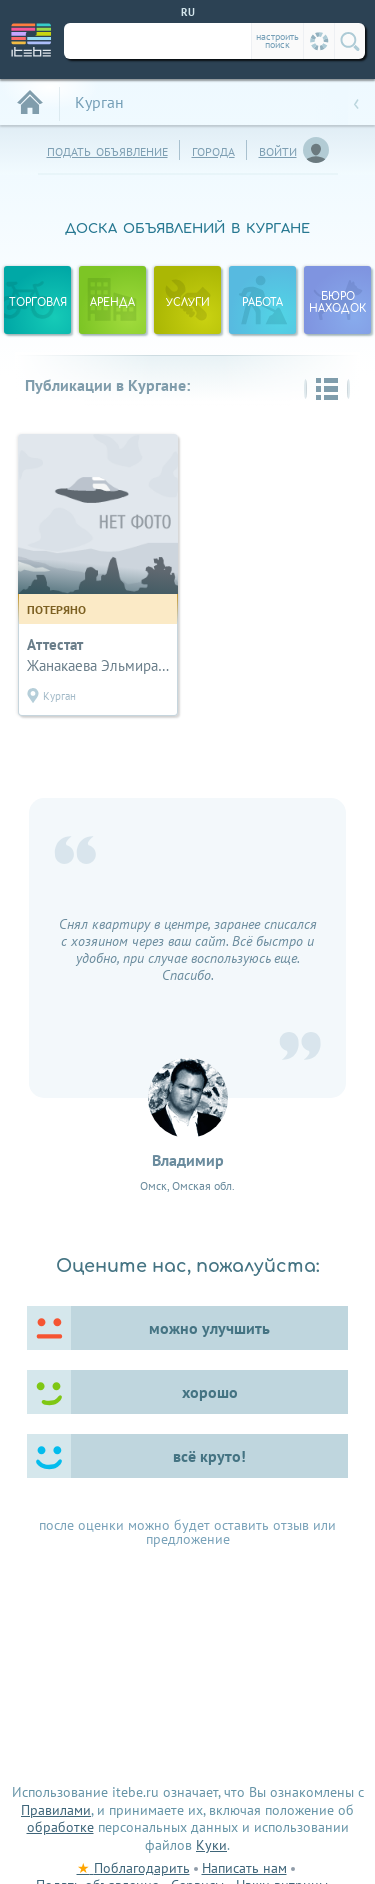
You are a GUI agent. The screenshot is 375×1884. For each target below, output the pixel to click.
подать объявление (107, 149)
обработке (60, 1827)
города (213, 149)
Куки (211, 1845)
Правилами (56, 1810)
